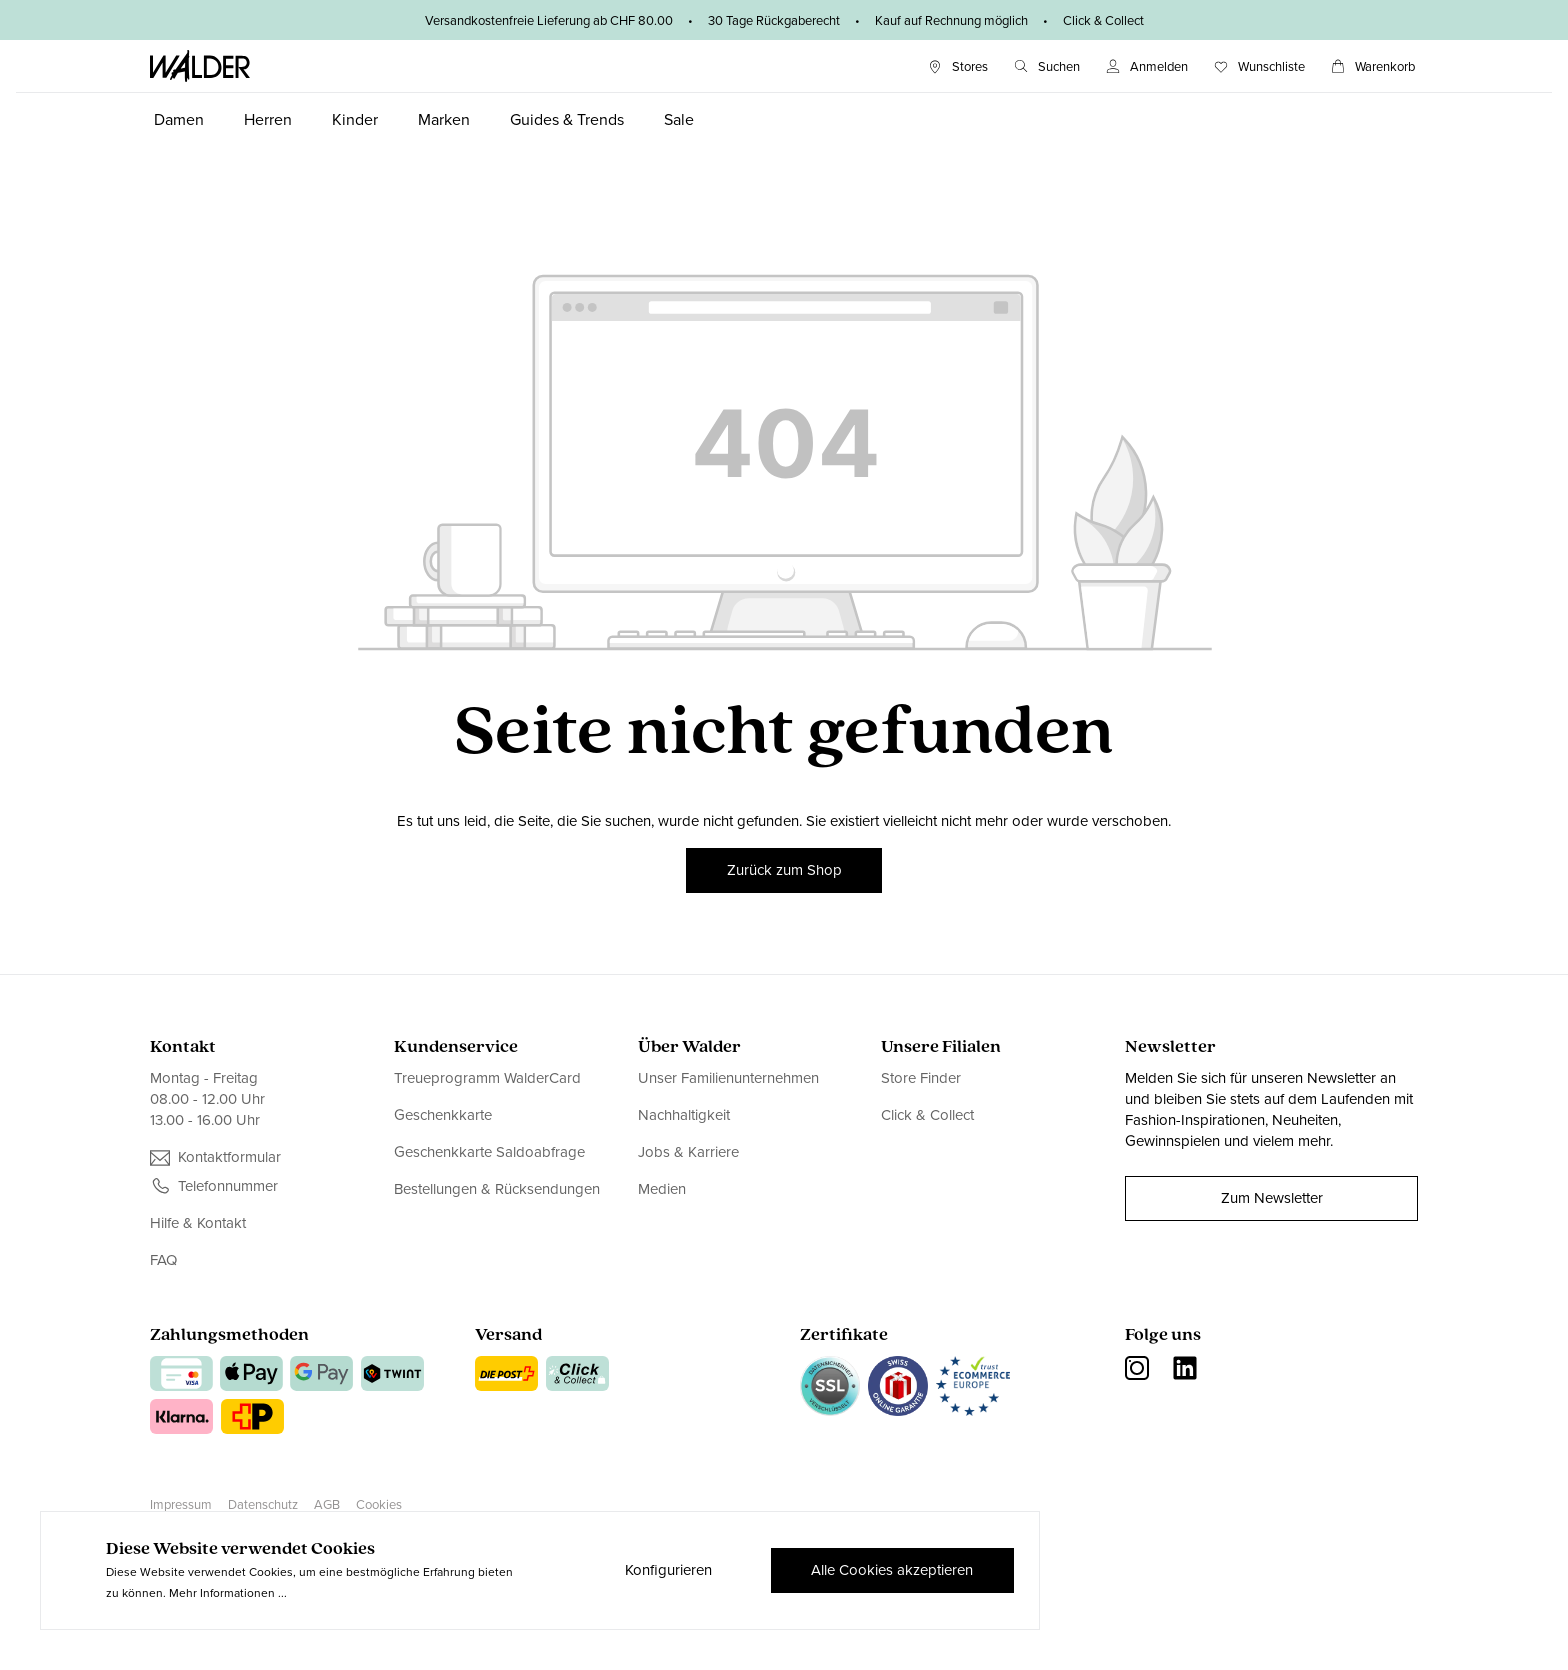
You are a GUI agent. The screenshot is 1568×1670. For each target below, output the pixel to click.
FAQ (163, 1260)
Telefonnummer (228, 1186)
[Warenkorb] (1373, 66)
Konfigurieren (667, 1570)
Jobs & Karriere (688, 1152)
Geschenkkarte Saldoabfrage (489, 1152)
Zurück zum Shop (784, 870)
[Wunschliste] (1259, 66)
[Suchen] (1047, 66)
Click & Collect (927, 1115)
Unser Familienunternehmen (728, 1078)
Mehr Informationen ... (228, 1593)
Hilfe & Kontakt (198, 1223)
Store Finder (921, 1078)
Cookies (379, 1504)
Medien (662, 1189)
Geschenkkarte (443, 1115)
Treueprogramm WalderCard (487, 1078)
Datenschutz (263, 1504)
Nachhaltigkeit (684, 1115)
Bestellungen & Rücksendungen (497, 1189)
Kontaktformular (229, 1157)
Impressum (181, 1504)
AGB (327, 1504)
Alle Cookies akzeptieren (892, 1570)
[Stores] (958, 66)
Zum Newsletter (1272, 1198)
